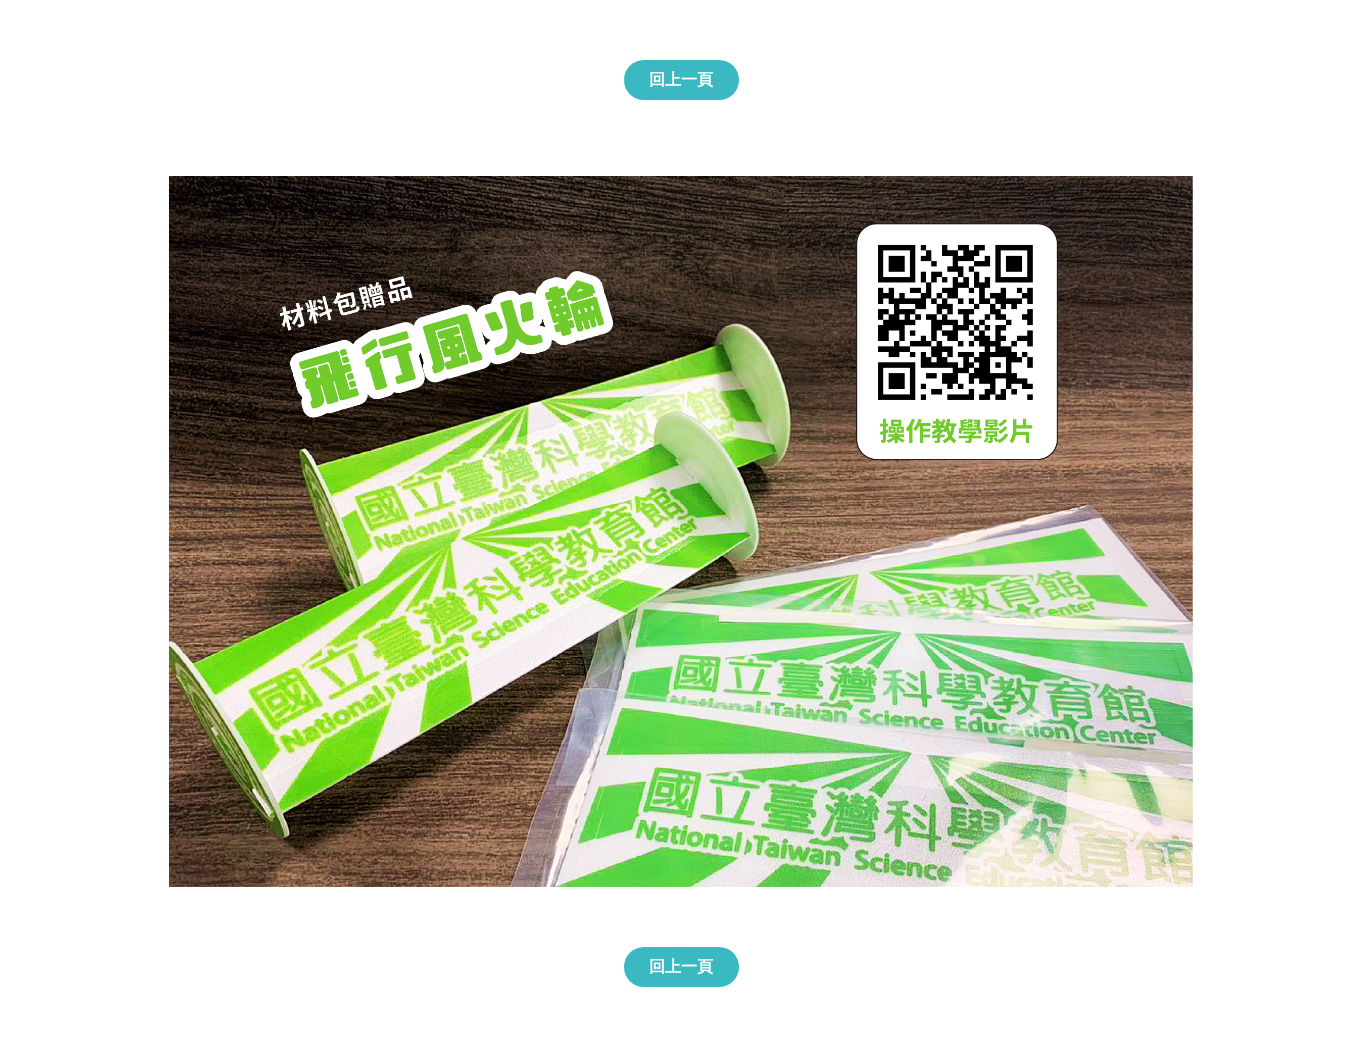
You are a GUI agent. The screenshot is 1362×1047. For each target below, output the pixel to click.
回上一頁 (681, 79)
